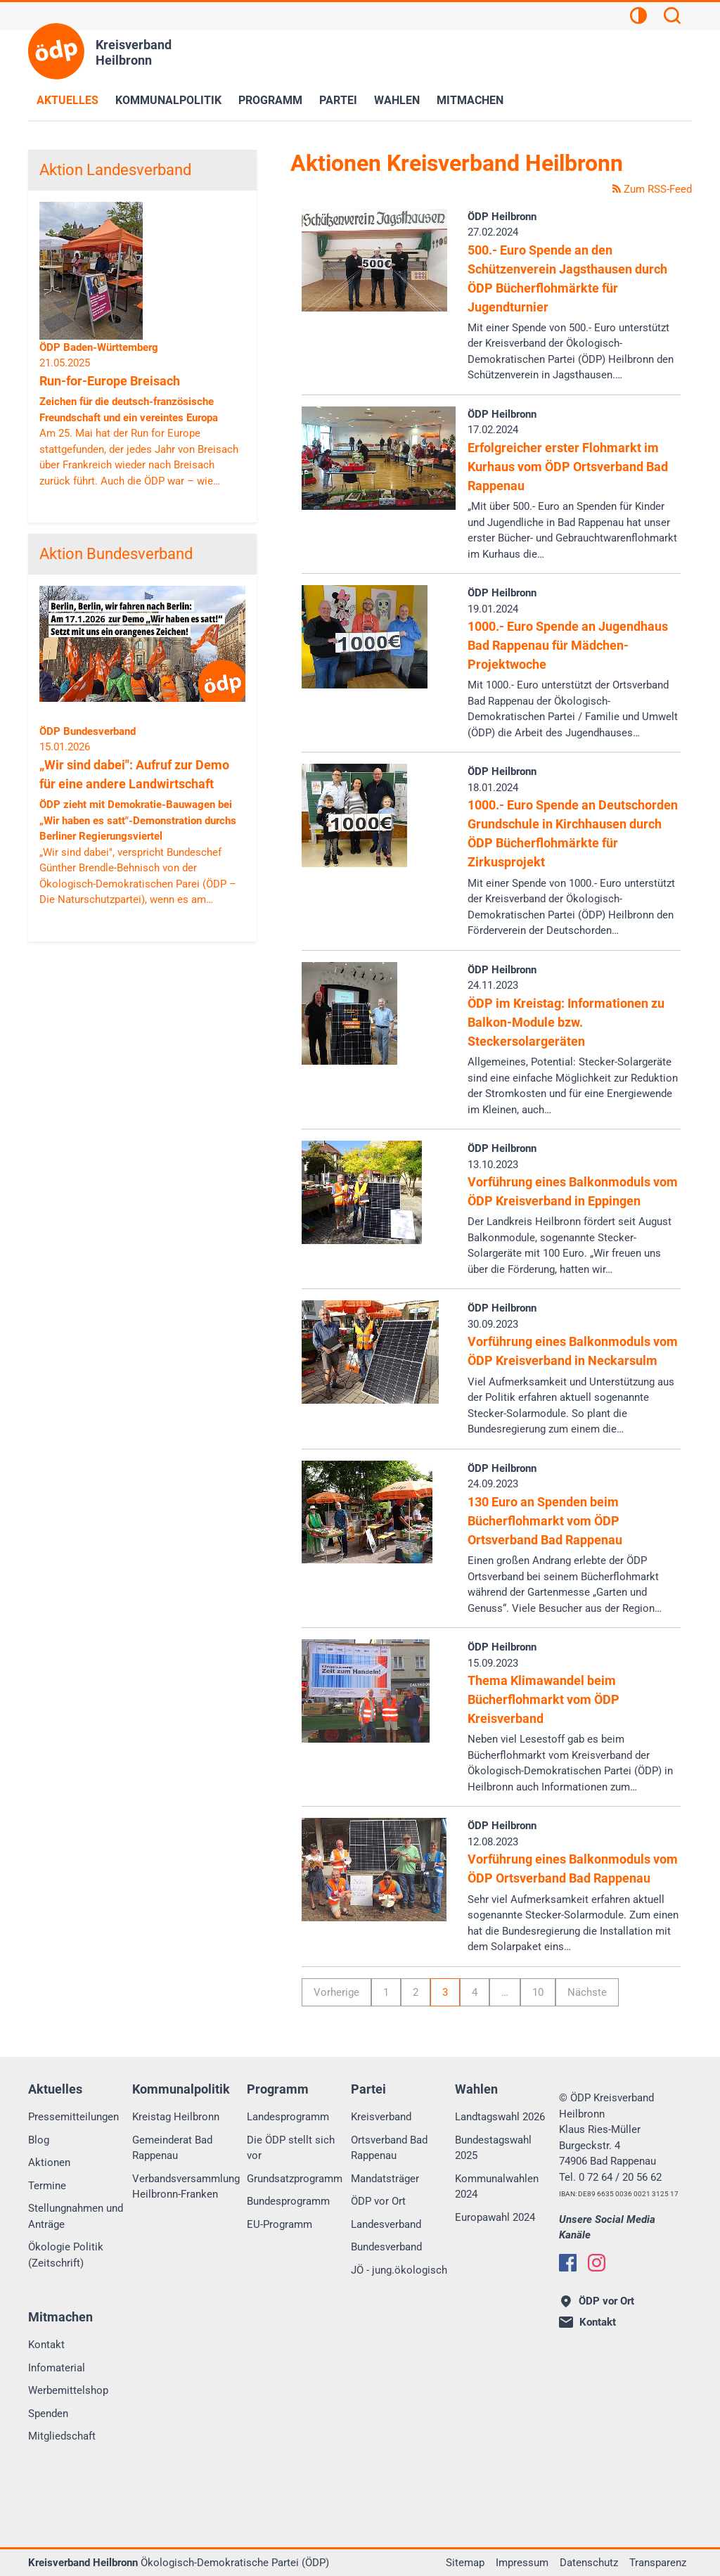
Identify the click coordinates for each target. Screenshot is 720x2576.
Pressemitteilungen (73, 2116)
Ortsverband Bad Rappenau (389, 2148)
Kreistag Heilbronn (175, 2116)
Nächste (587, 1992)
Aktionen (49, 2162)
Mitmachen (470, 100)
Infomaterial (56, 2368)
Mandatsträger (385, 2178)
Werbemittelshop (68, 2390)
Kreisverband (381, 2116)
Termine (47, 2185)
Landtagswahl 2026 (500, 2116)
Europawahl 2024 (495, 2217)
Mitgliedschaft (62, 2436)
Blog (38, 2140)
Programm (270, 100)
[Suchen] (672, 18)
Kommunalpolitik (168, 100)
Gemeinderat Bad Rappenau (172, 2148)
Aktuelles (67, 100)
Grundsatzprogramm (294, 2178)
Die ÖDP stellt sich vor (291, 2148)
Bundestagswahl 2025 (493, 2148)
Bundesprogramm (288, 2201)
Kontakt (46, 2344)
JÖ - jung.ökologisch (399, 2270)
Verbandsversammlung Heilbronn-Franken (186, 2186)
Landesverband (386, 2224)
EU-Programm (279, 2224)
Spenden (48, 2413)
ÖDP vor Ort (378, 2201)
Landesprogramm (288, 2116)
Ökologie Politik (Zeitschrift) (65, 2255)
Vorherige (336, 1992)
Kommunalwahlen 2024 (497, 2186)
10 (538, 1992)
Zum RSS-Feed (652, 189)
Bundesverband (386, 2247)
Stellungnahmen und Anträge (75, 2216)
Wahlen (397, 100)
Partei (338, 100)
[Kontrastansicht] (638, 18)
